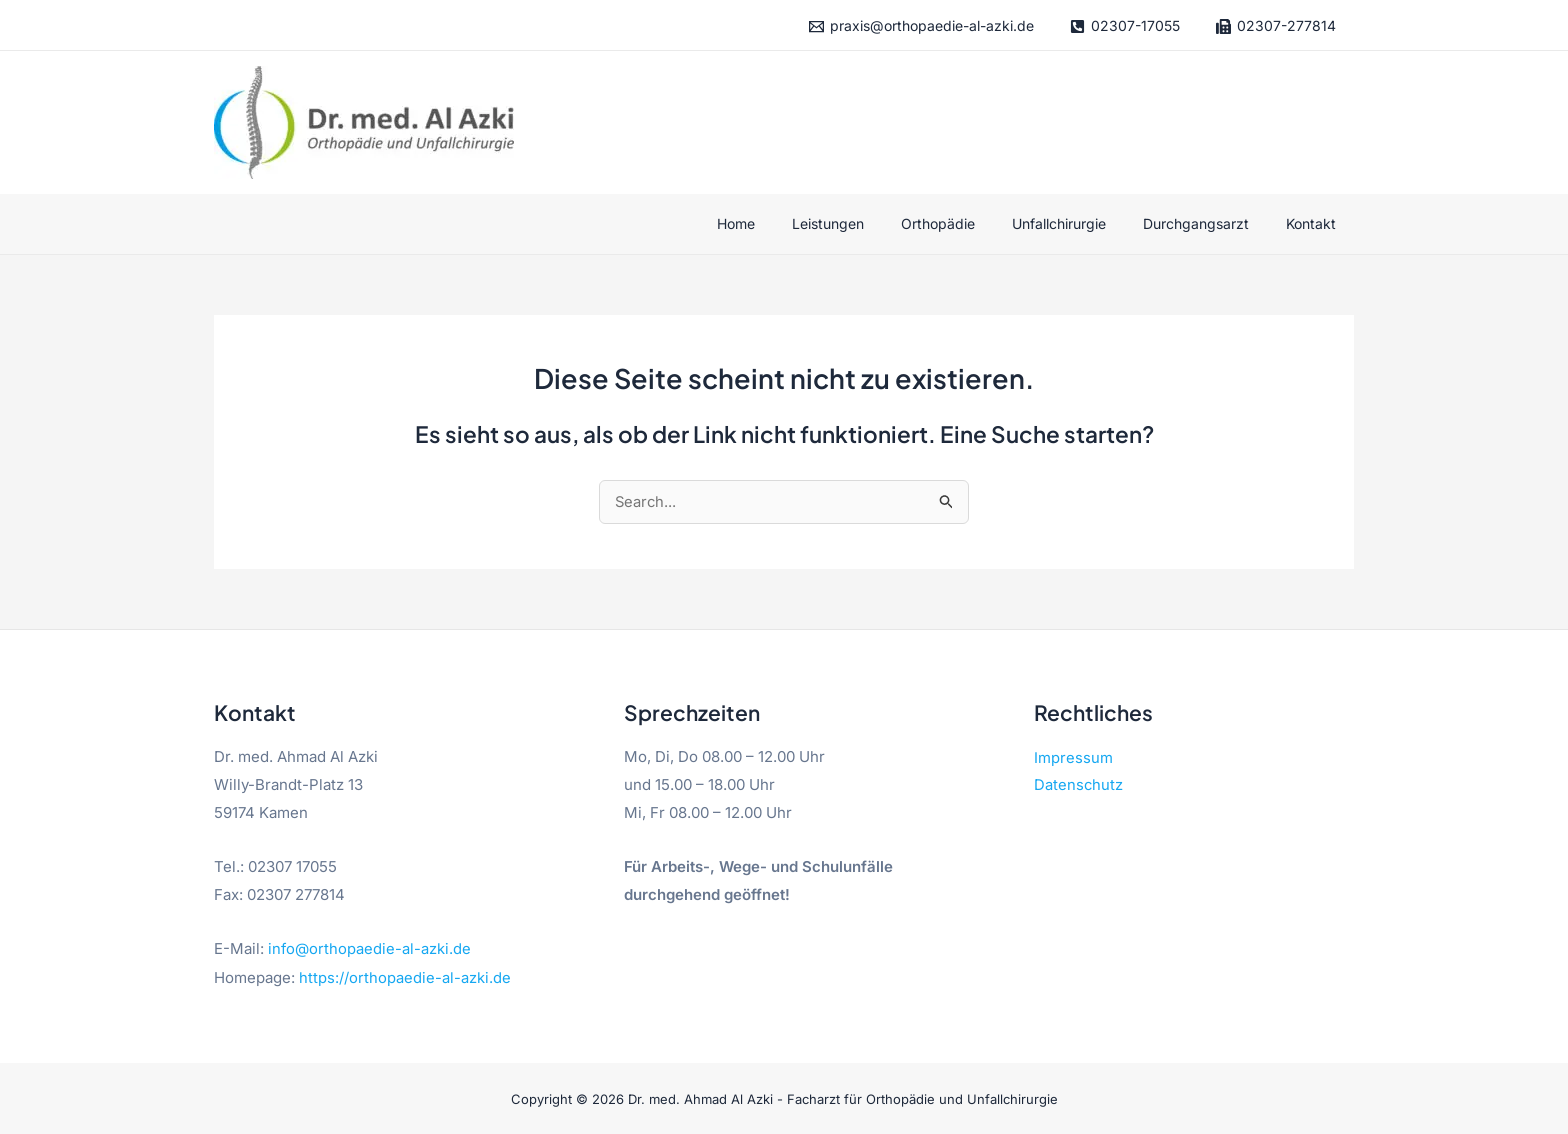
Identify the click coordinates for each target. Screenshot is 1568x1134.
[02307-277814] (1275, 26)
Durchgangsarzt (1209, 223)
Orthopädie (969, 223)
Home (785, 223)
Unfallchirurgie (1081, 223)
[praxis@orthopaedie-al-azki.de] (921, 26)
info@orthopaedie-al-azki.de (370, 949)
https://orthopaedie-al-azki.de (405, 977)
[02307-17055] (1124, 26)
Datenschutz (1079, 787)
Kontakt (1315, 223)
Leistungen (868, 223)
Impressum (1073, 759)
